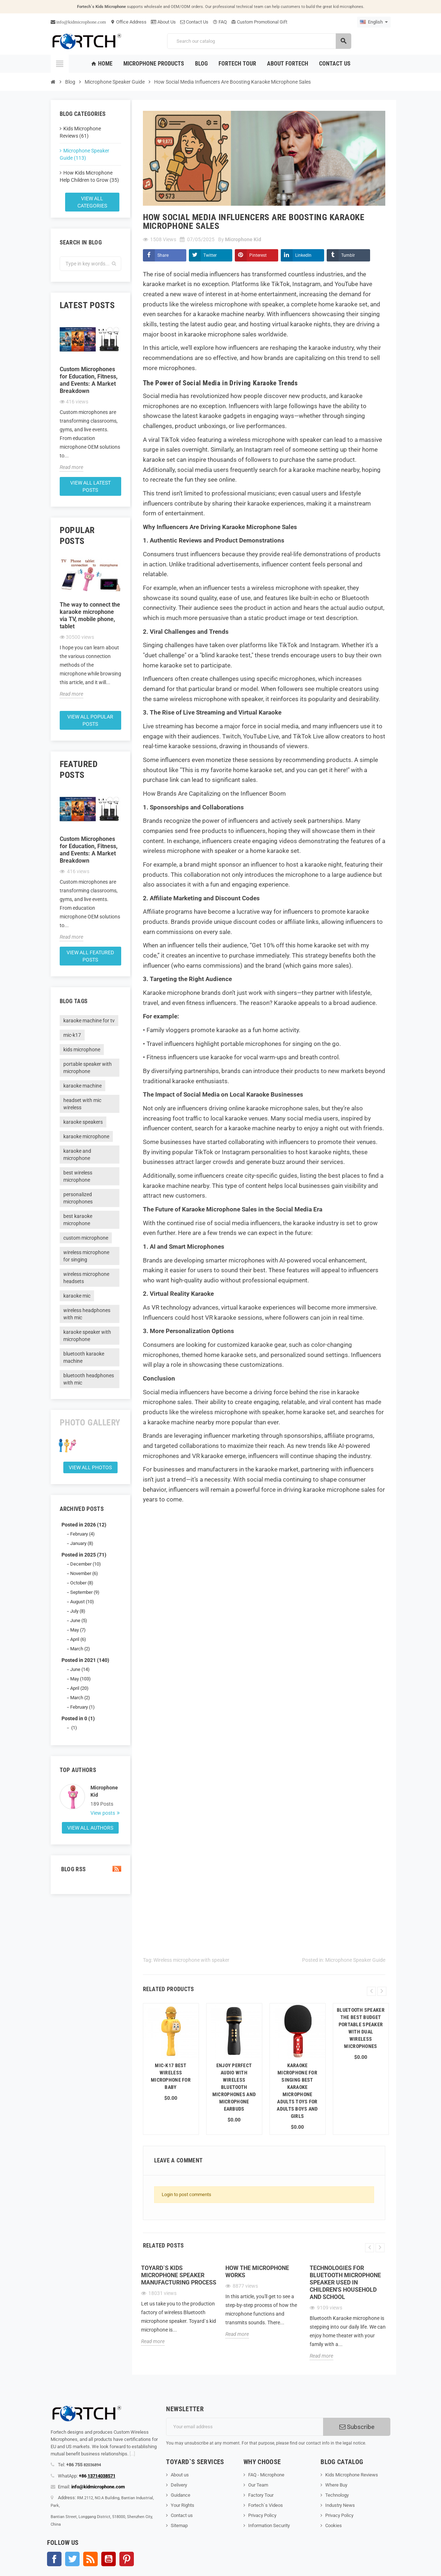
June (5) (78, 1620)
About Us (163, 22)
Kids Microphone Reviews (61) (80, 132)
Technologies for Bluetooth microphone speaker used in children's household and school (345, 2282)
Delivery (179, 2485)
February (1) (82, 1707)
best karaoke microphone (77, 1219)
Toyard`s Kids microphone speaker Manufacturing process (178, 2275)
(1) (73, 1727)
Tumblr (348, 255)
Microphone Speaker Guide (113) (84, 154)
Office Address (128, 22)
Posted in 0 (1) (78, 1718)
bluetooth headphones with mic (88, 1379)
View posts (103, 1813)
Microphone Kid (104, 1791)
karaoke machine (82, 1086)
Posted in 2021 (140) (85, 1660)
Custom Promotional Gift (259, 22)
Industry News (340, 2505)
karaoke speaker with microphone (87, 1335)
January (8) (81, 1543)
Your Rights (182, 2505)
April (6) (78, 1639)
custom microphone (85, 1238)
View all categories (92, 202)
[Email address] (244, 2427)
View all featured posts (90, 956)
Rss (90, 2559)
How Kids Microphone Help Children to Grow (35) (89, 176)
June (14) (80, 1669)
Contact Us (194, 22)
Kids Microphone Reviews (351, 2474)
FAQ (220, 22)
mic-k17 (72, 1035)
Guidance (180, 2495)
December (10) (85, 1564)
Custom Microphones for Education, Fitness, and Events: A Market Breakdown (89, 380)
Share (163, 255)
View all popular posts (90, 720)
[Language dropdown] (374, 22)
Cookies (333, 2525)
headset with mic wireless (82, 1103)
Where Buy (336, 2485)
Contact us (182, 2515)
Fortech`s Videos (265, 2505)
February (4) (82, 1534)
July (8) (77, 1611)
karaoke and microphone (77, 1154)
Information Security (269, 2525)
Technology (337, 2495)
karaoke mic (76, 1296)
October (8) (81, 1583)
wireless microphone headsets (86, 1277)
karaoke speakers (83, 1122)
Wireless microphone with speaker (191, 1960)
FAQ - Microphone (266, 2474)
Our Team (258, 2485)
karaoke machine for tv (89, 1020)
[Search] (259, 41)
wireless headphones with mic (86, 1313)
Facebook (54, 2559)
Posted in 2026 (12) (84, 1525)
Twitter (210, 255)
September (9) (84, 1592)
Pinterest (258, 255)
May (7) (78, 1630)
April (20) (79, 1688)
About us (180, 2474)
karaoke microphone (86, 1136)
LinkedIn (303, 255)
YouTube (108, 2559)
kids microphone (81, 1049)
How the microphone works (257, 2272)
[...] (132, 2453)
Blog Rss (90, 1869)
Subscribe (356, 2426)
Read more (71, 467)
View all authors (90, 1828)
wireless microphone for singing (86, 1255)
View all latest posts (90, 486)
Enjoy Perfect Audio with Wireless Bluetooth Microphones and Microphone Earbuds (234, 2087)
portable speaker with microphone (87, 1067)
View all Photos (90, 1467)
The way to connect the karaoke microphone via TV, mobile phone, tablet (90, 615)
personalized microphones (78, 1198)
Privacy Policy (262, 2515)
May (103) (80, 1678)
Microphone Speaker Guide (355, 1960)
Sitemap (179, 2525)
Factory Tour (260, 2495)
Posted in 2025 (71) (84, 1555)
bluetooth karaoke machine (83, 1357)
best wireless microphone (77, 1176)
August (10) (82, 1601)
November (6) (84, 1573)
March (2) (80, 1648)
